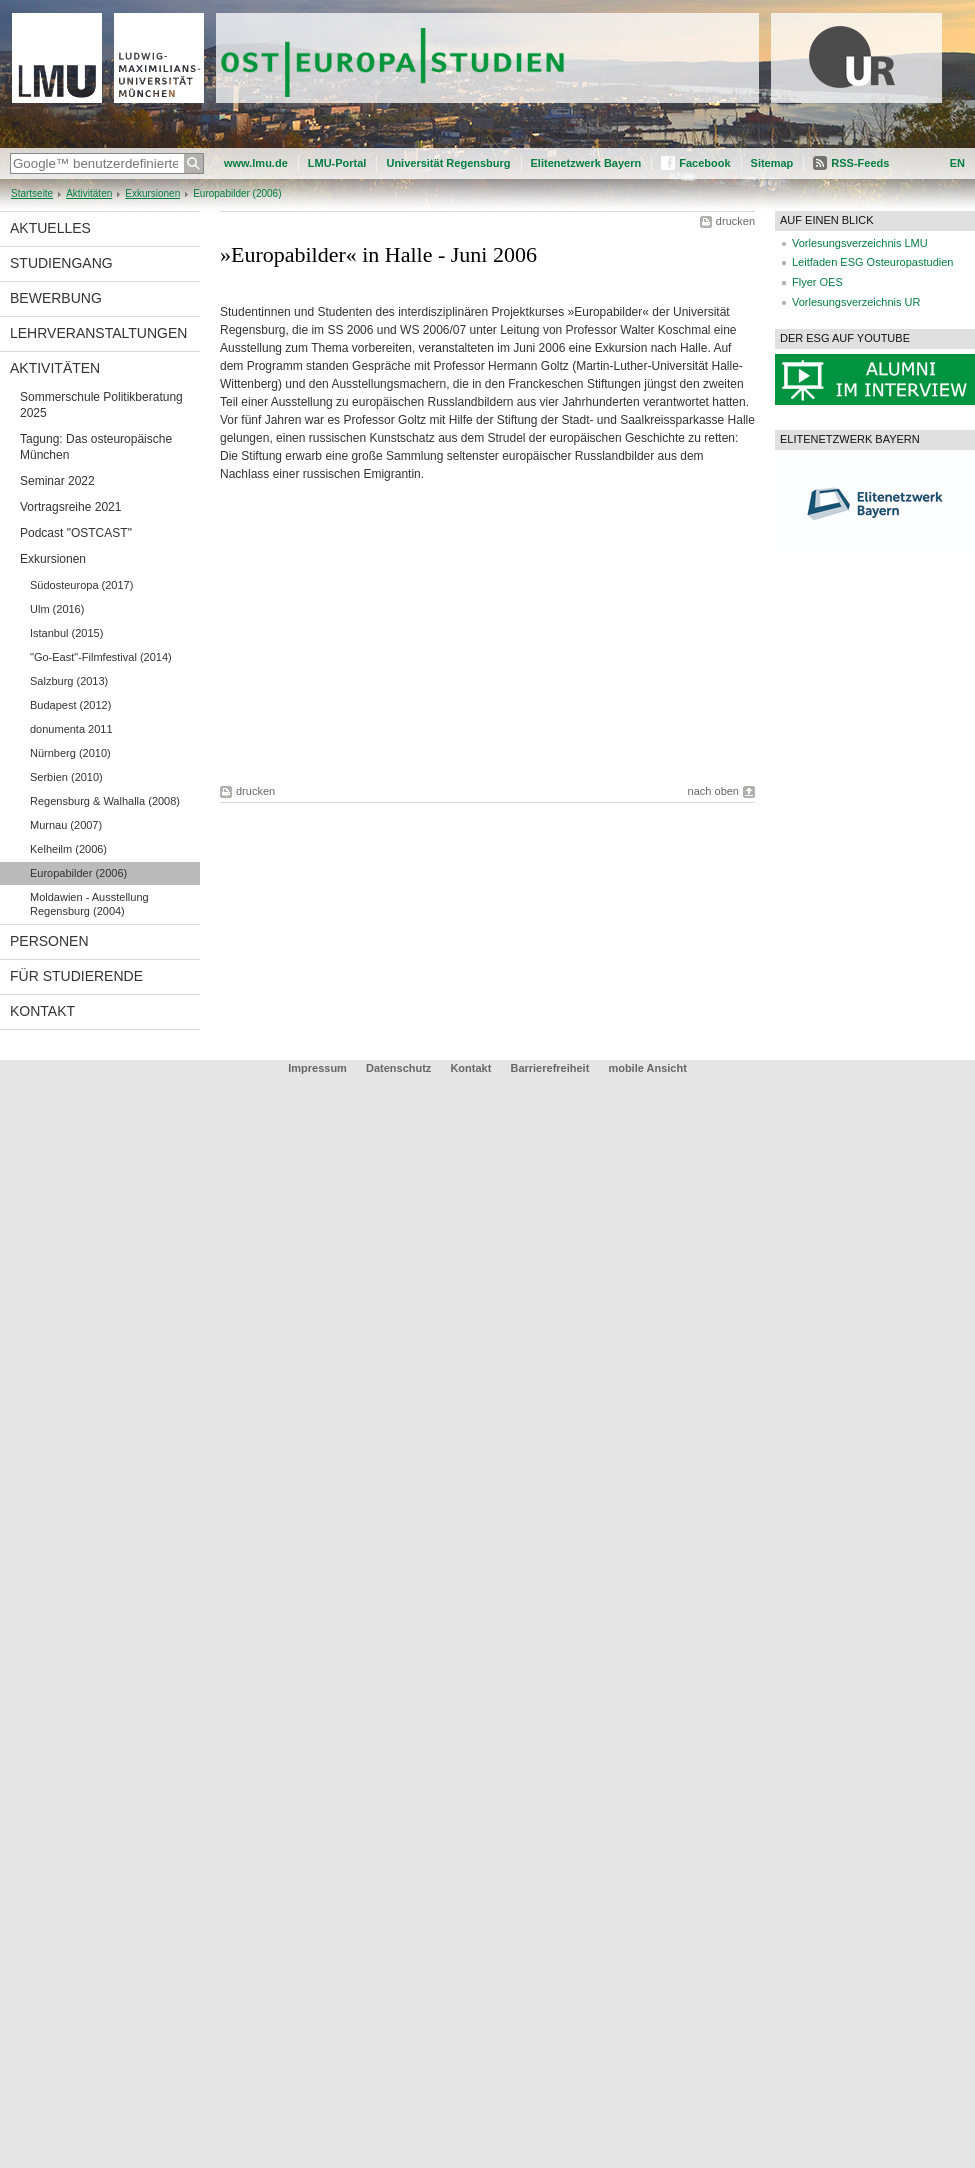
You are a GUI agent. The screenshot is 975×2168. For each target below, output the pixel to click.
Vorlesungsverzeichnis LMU (860, 243)
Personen (49, 941)
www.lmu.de (256, 163)
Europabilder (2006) (78, 873)
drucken (735, 221)
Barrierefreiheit (551, 1068)
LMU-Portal (337, 163)
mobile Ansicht (647, 1068)
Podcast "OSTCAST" (76, 533)
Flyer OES (817, 282)
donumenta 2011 (71, 729)
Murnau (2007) (66, 825)
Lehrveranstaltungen (98, 333)
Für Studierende (76, 976)
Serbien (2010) (66, 777)
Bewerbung (56, 298)
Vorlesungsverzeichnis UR (856, 302)
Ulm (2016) (57, 609)
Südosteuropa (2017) (81, 585)
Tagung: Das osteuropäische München (96, 447)
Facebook (704, 163)
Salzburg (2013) (69, 681)
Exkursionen (152, 193)
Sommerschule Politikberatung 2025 (101, 405)
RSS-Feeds (860, 163)
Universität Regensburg (448, 163)
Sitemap (772, 163)
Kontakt (42, 1011)
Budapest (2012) (70, 705)
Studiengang (61, 263)
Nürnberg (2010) (70, 753)
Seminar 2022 (57, 481)
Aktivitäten (89, 193)
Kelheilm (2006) (68, 849)
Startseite (32, 193)
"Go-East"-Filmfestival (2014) (101, 657)
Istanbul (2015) (66, 633)
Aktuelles (50, 228)
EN (957, 163)
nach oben (713, 791)
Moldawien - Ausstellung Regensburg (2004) (89, 904)
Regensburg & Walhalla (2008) (105, 801)
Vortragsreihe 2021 (70, 507)
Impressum (317, 1068)
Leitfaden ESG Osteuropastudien (872, 262)
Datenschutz (398, 1068)
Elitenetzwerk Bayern (586, 163)
